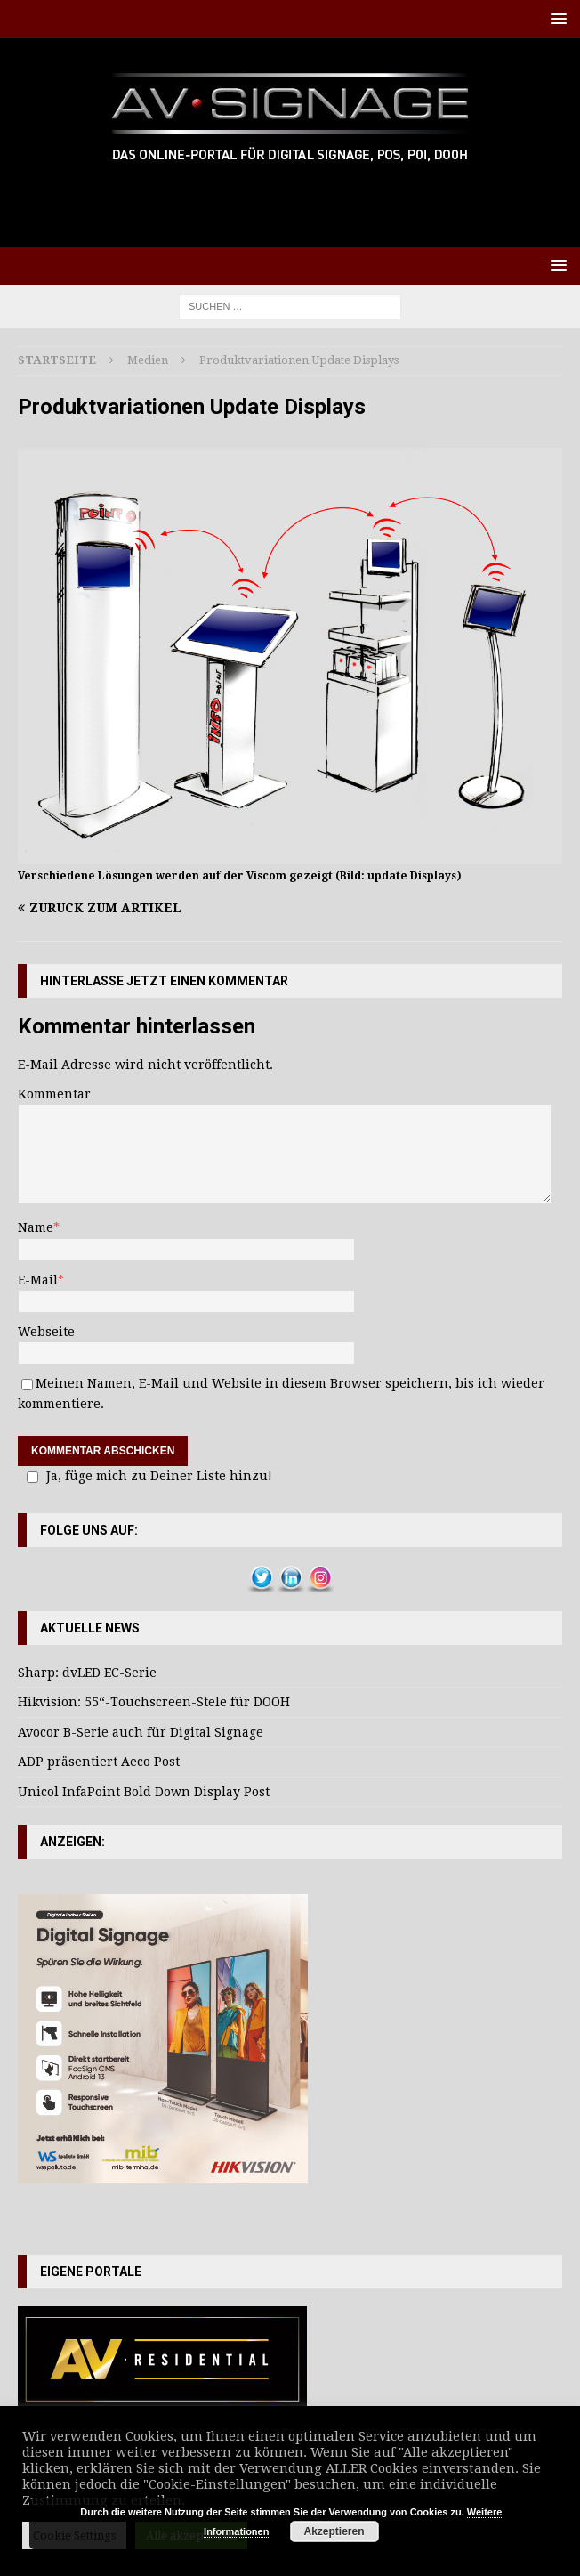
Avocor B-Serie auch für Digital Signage (140, 1732)
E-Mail (38, 1280)
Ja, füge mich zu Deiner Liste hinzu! (146, 1476)
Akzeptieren (333, 2531)
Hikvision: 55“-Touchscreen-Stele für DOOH (154, 1702)
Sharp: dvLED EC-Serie (87, 1672)
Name (35, 1227)
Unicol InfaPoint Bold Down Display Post (144, 1792)
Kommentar (54, 1094)
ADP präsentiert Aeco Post (99, 1761)
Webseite (46, 1331)
